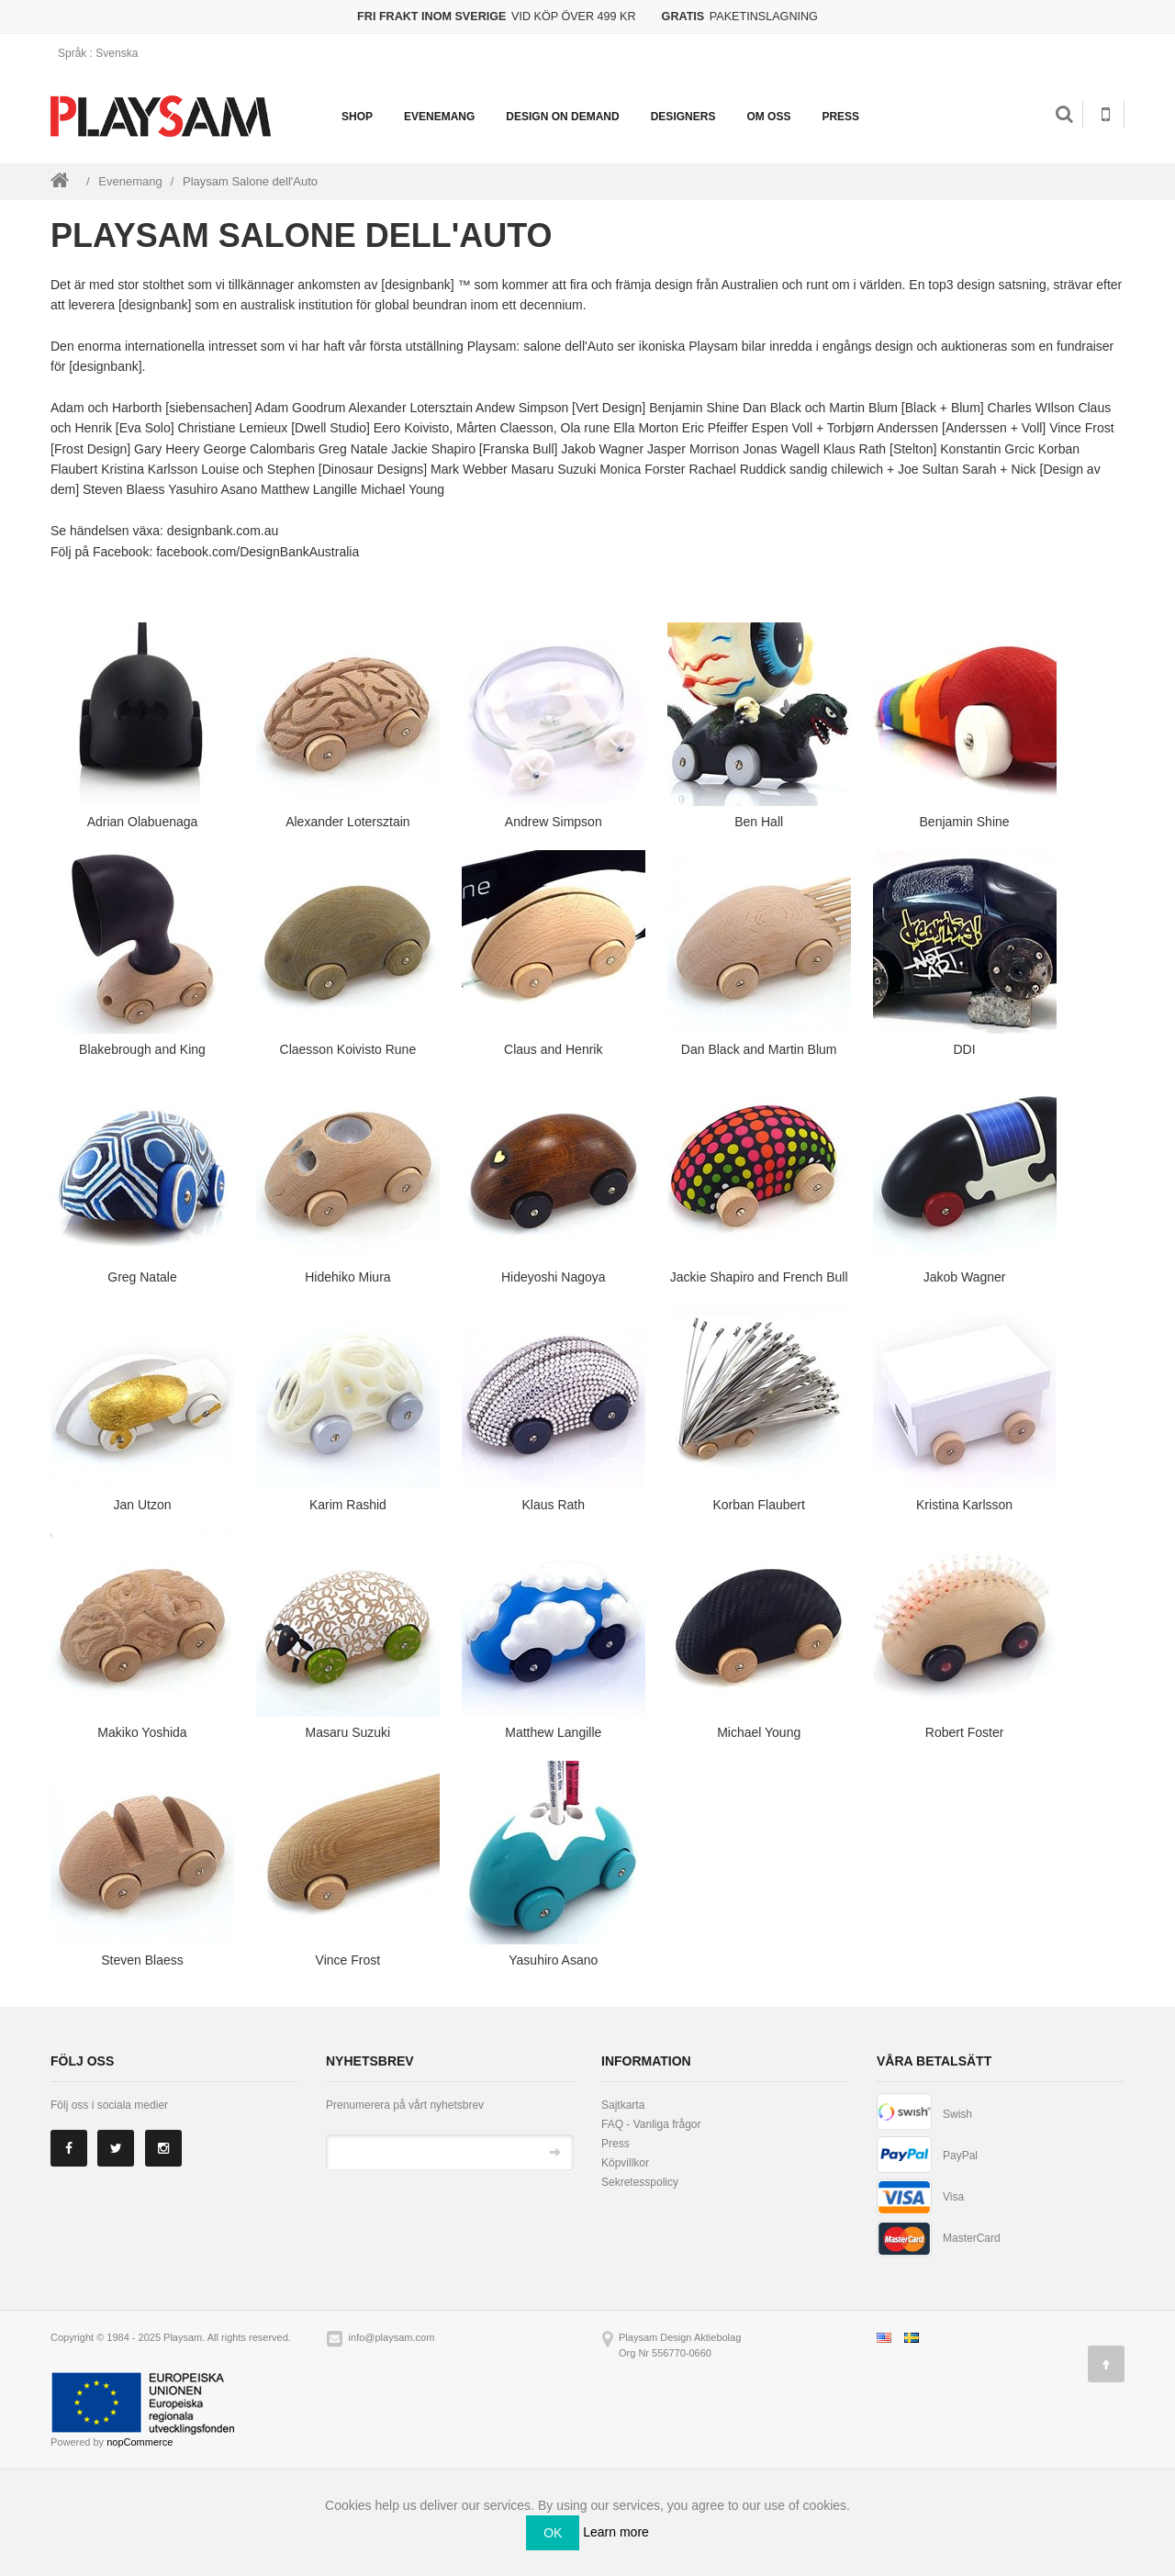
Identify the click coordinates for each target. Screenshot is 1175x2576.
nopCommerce (139, 2441)
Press (840, 116)
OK (552, 2533)
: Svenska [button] (104, 53)
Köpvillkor (625, 2162)
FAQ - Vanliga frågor (651, 2124)
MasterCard (972, 2238)
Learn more (616, 2532)
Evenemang (439, 116)
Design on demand (562, 116)
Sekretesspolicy (639, 2182)
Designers (683, 116)
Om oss (768, 116)
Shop (357, 116)
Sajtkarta (622, 2105)
